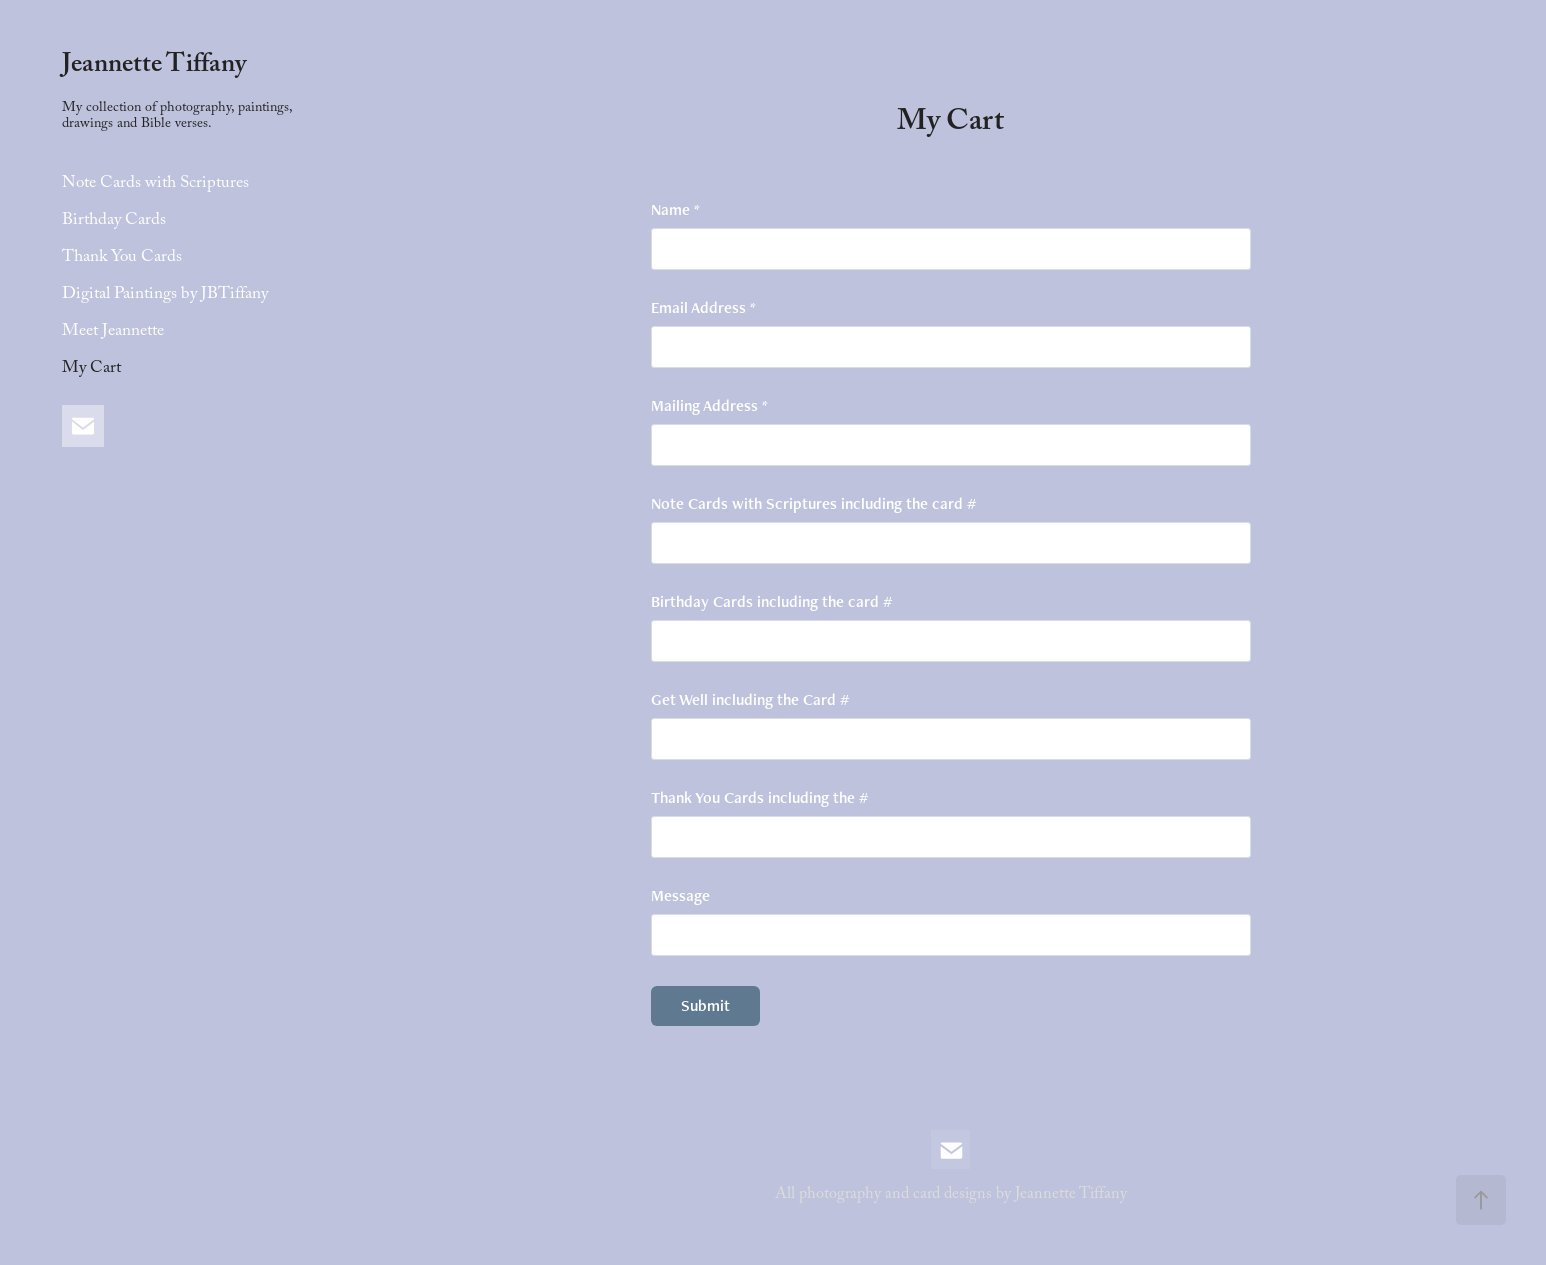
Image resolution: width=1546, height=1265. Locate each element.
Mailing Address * (709, 406)
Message (680, 896)
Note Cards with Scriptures (155, 184)
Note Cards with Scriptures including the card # (813, 504)
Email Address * (703, 308)
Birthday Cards (114, 221)
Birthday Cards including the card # (771, 602)
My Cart (91, 369)
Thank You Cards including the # (759, 798)
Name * (675, 210)
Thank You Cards (122, 258)
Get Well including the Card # (750, 700)
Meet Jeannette (113, 332)
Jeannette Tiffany (154, 67)
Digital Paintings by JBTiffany (165, 295)
